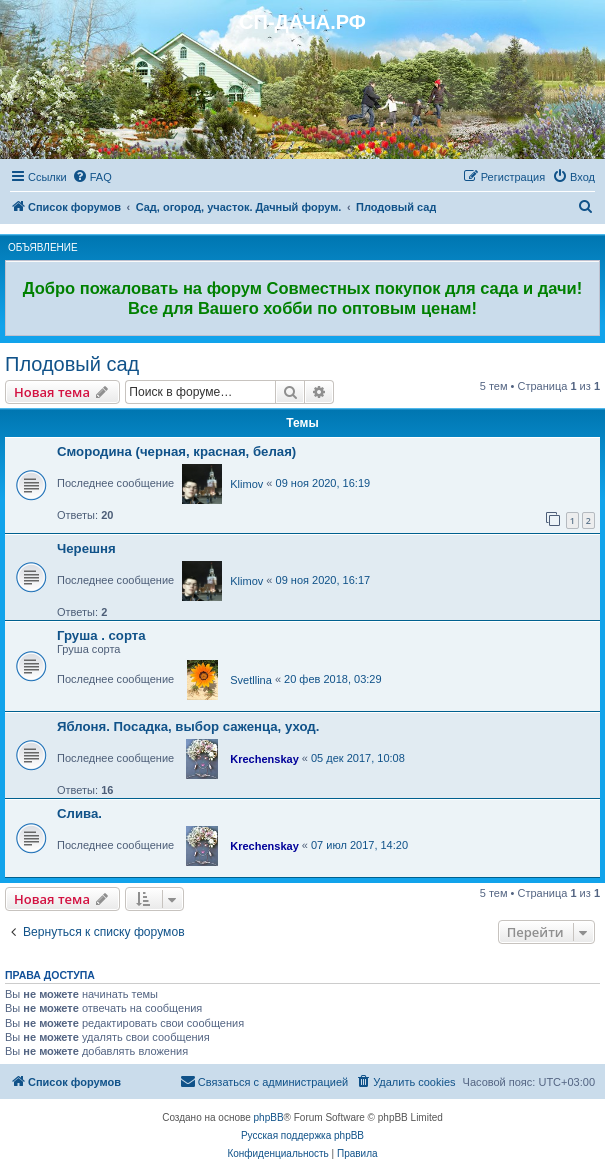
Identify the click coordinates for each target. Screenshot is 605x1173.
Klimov (246, 484)
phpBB (269, 1117)
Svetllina (251, 680)
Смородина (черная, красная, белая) (176, 451)
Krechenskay (264, 759)
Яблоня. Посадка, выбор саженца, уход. (188, 726)
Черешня (86, 548)
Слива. (79, 813)
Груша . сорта (101, 635)
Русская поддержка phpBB (302, 1135)
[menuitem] (92, 177)
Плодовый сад (72, 364)
